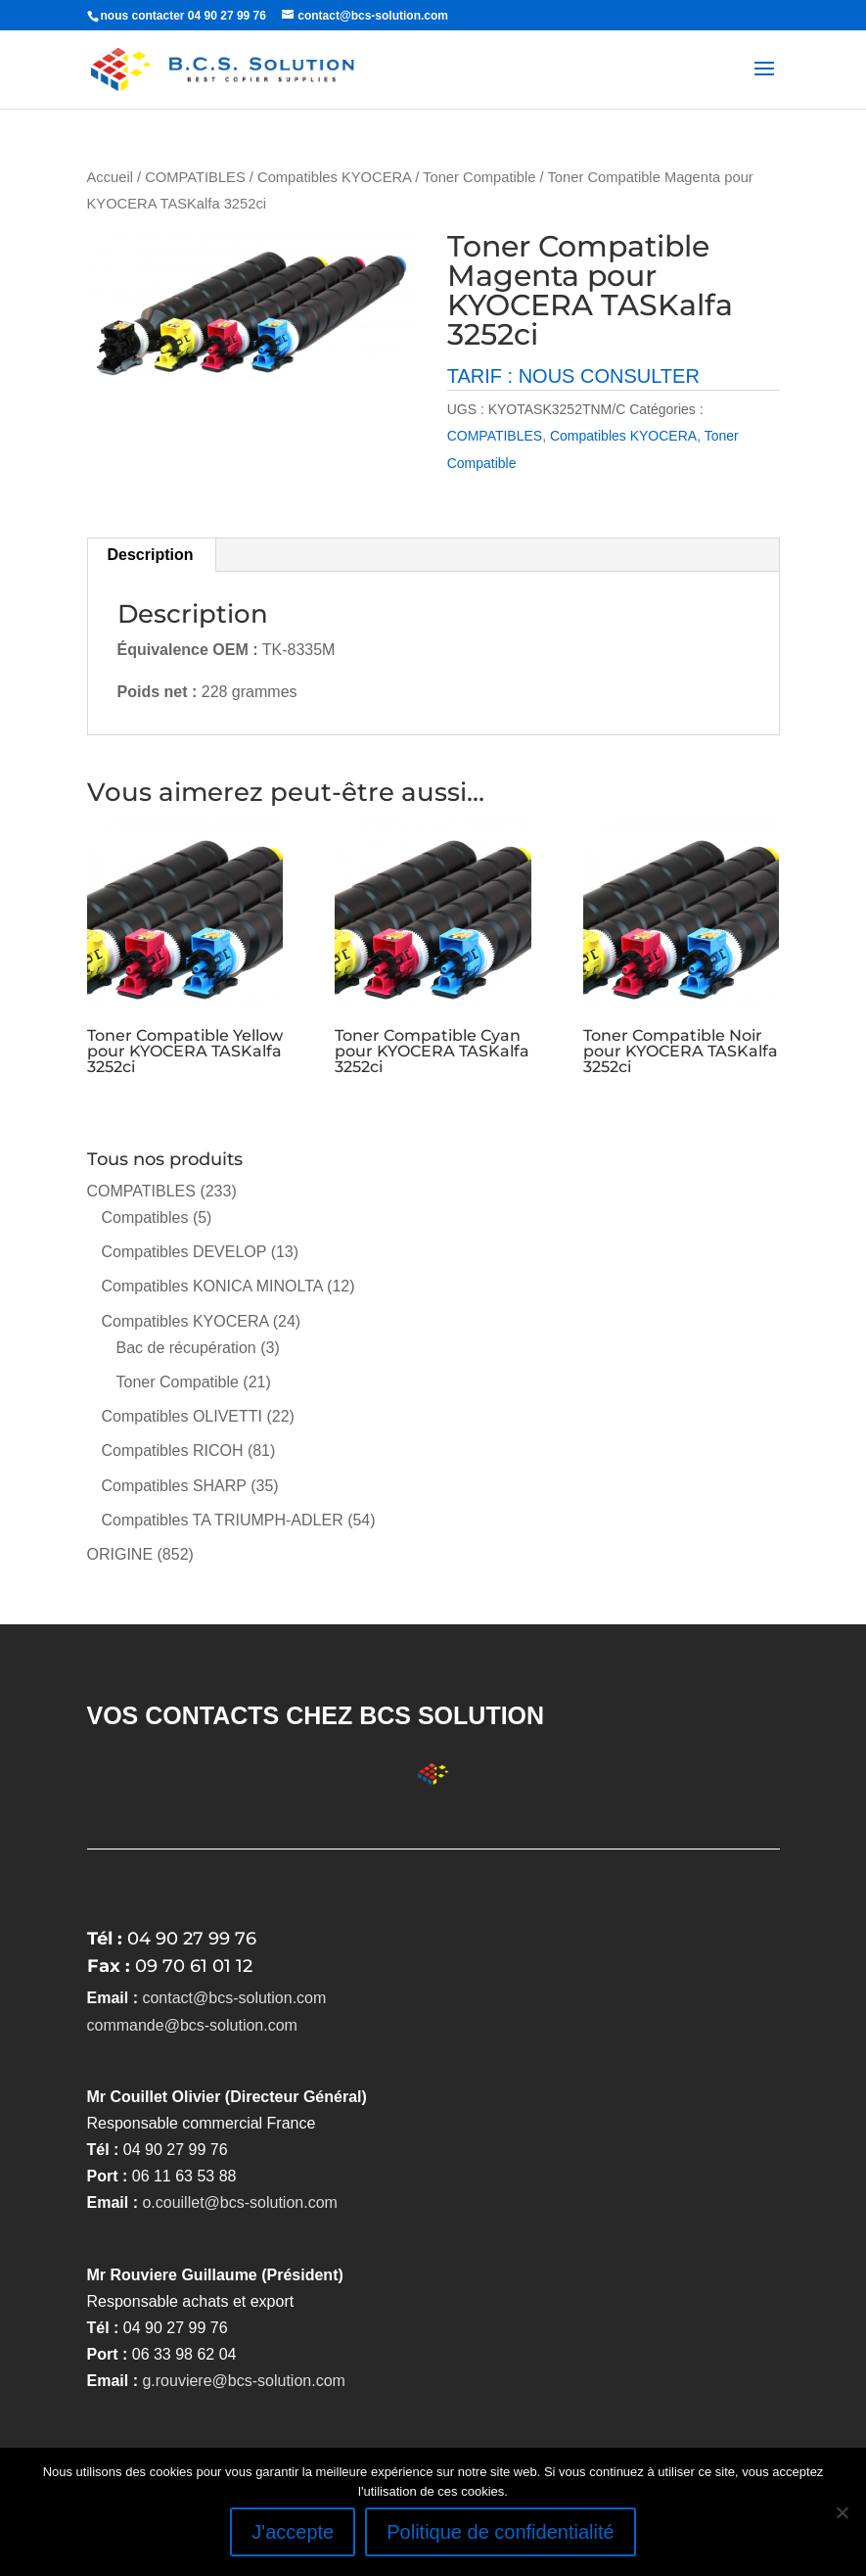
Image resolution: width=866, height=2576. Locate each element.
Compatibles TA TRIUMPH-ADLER (222, 1520)
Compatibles (145, 1217)
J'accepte (292, 2532)
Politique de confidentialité (500, 2532)
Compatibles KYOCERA (334, 177)
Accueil (110, 177)
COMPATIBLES (195, 177)
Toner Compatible (479, 177)
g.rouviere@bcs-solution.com (243, 2380)
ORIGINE (120, 1554)
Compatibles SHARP (174, 1485)
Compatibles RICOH (173, 1450)
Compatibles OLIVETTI (182, 1416)
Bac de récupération (186, 1347)
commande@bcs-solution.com (192, 2025)
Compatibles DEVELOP (184, 1251)
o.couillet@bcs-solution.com (239, 2202)
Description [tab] (151, 554)
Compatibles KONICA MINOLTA (212, 1286)
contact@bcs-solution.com (234, 1998)
